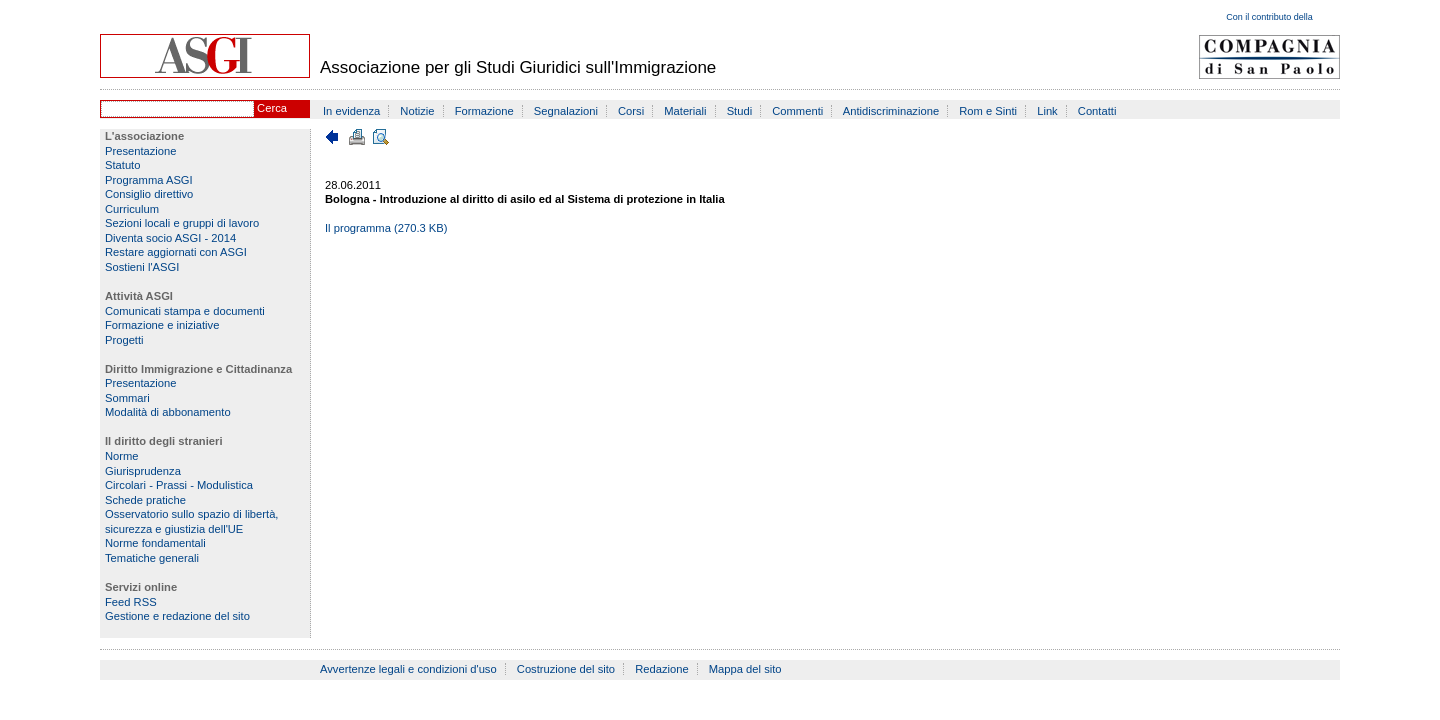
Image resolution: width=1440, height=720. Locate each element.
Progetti (124, 340)
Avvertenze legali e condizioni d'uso (408, 669)
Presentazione (141, 151)
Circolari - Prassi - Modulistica (179, 485)
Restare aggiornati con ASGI (176, 252)
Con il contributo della (1269, 17)
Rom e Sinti (988, 111)
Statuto (122, 165)
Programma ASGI (149, 180)
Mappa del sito (745, 669)
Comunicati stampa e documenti (185, 311)
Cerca (272, 108)
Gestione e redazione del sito (177, 616)
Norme (122, 456)
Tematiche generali (152, 558)
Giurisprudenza (143, 471)
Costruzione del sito (566, 669)
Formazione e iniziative (162, 325)
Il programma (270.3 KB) (386, 228)
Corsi (631, 111)
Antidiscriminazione (891, 111)
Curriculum (132, 209)
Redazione (662, 669)
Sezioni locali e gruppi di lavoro (182, 223)
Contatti (1097, 111)
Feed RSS (131, 602)
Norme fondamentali (155, 543)
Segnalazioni (566, 111)
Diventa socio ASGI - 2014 (170, 238)
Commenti (797, 111)
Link (1047, 111)
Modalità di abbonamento (168, 412)
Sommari (127, 398)
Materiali (685, 111)
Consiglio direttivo (149, 194)
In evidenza (351, 111)
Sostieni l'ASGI (142, 267)
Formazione (484, 111)
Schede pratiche (145, 500)
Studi (740, 111)
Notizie (417, 111)
